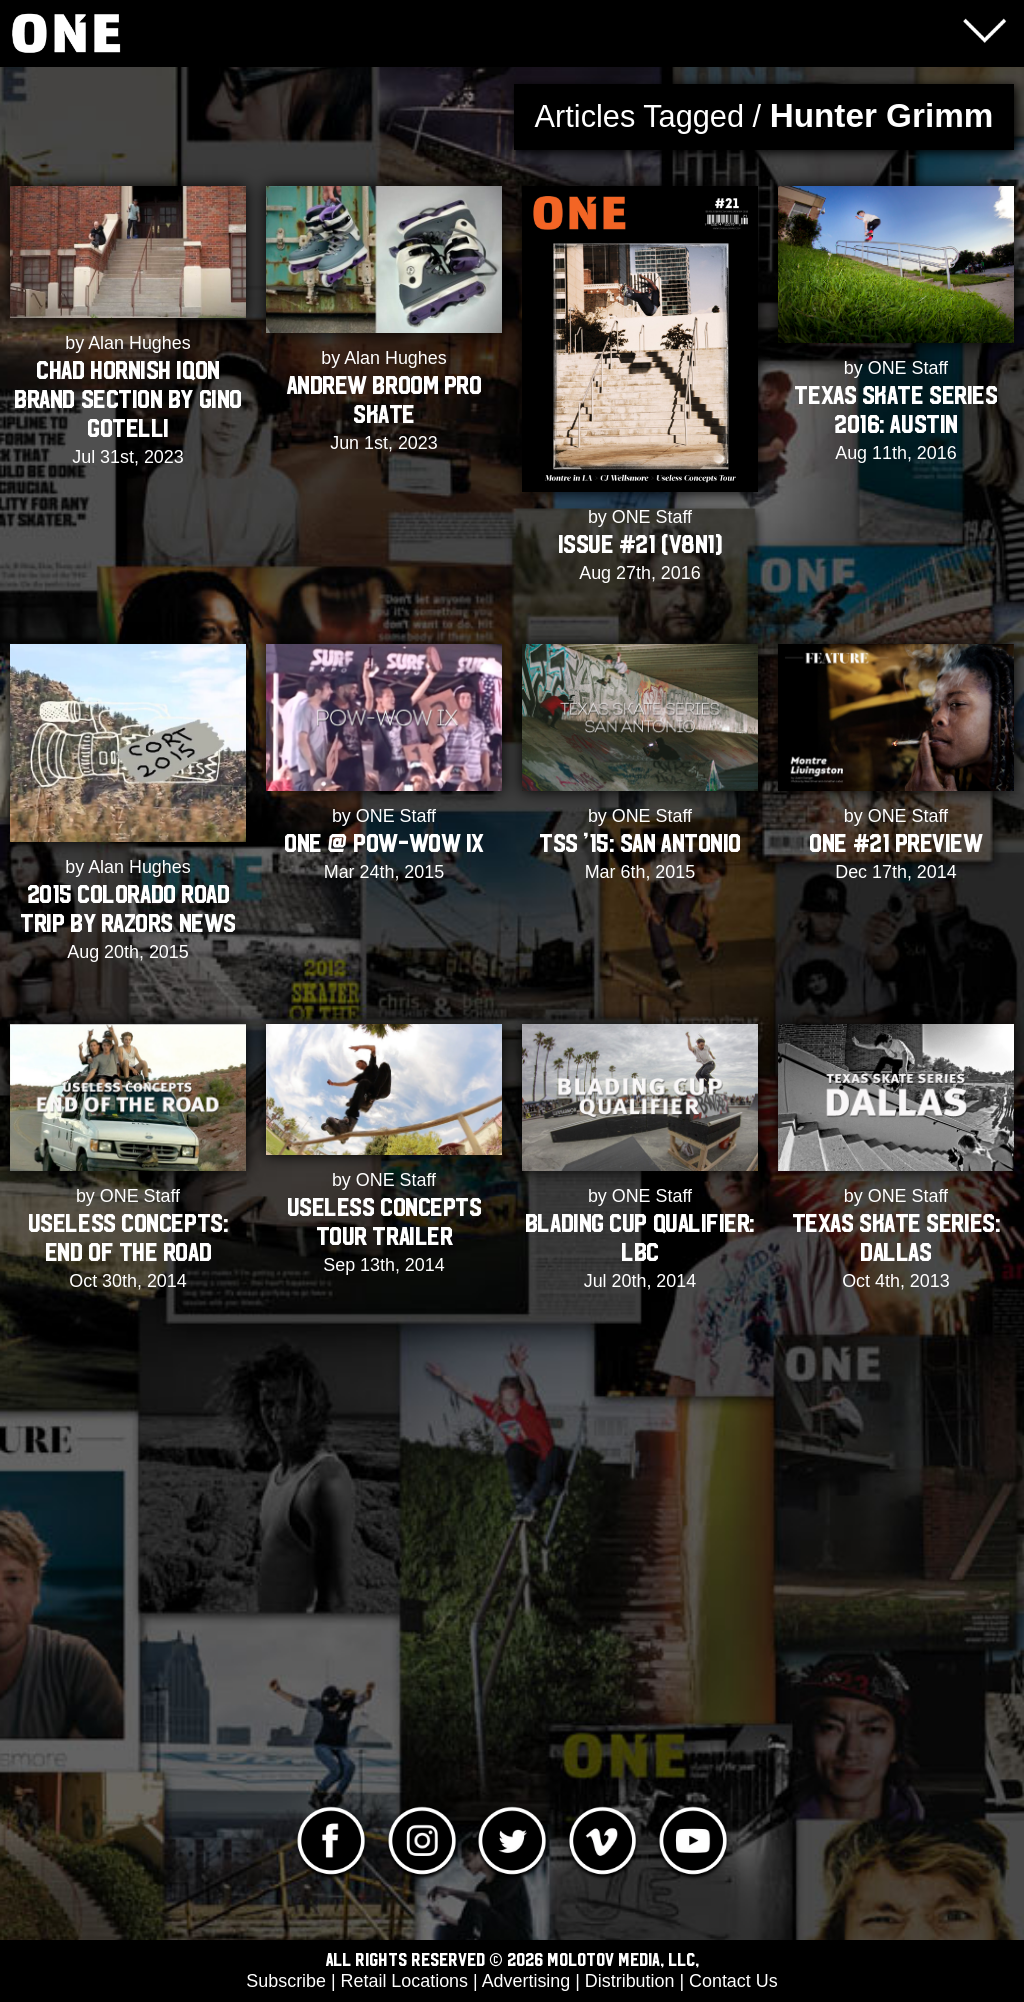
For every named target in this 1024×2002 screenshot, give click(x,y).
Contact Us (733, 1981)
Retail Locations (404, 1981)
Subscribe (286, 1981)
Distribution (630, 1981)
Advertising (526, 1981)
